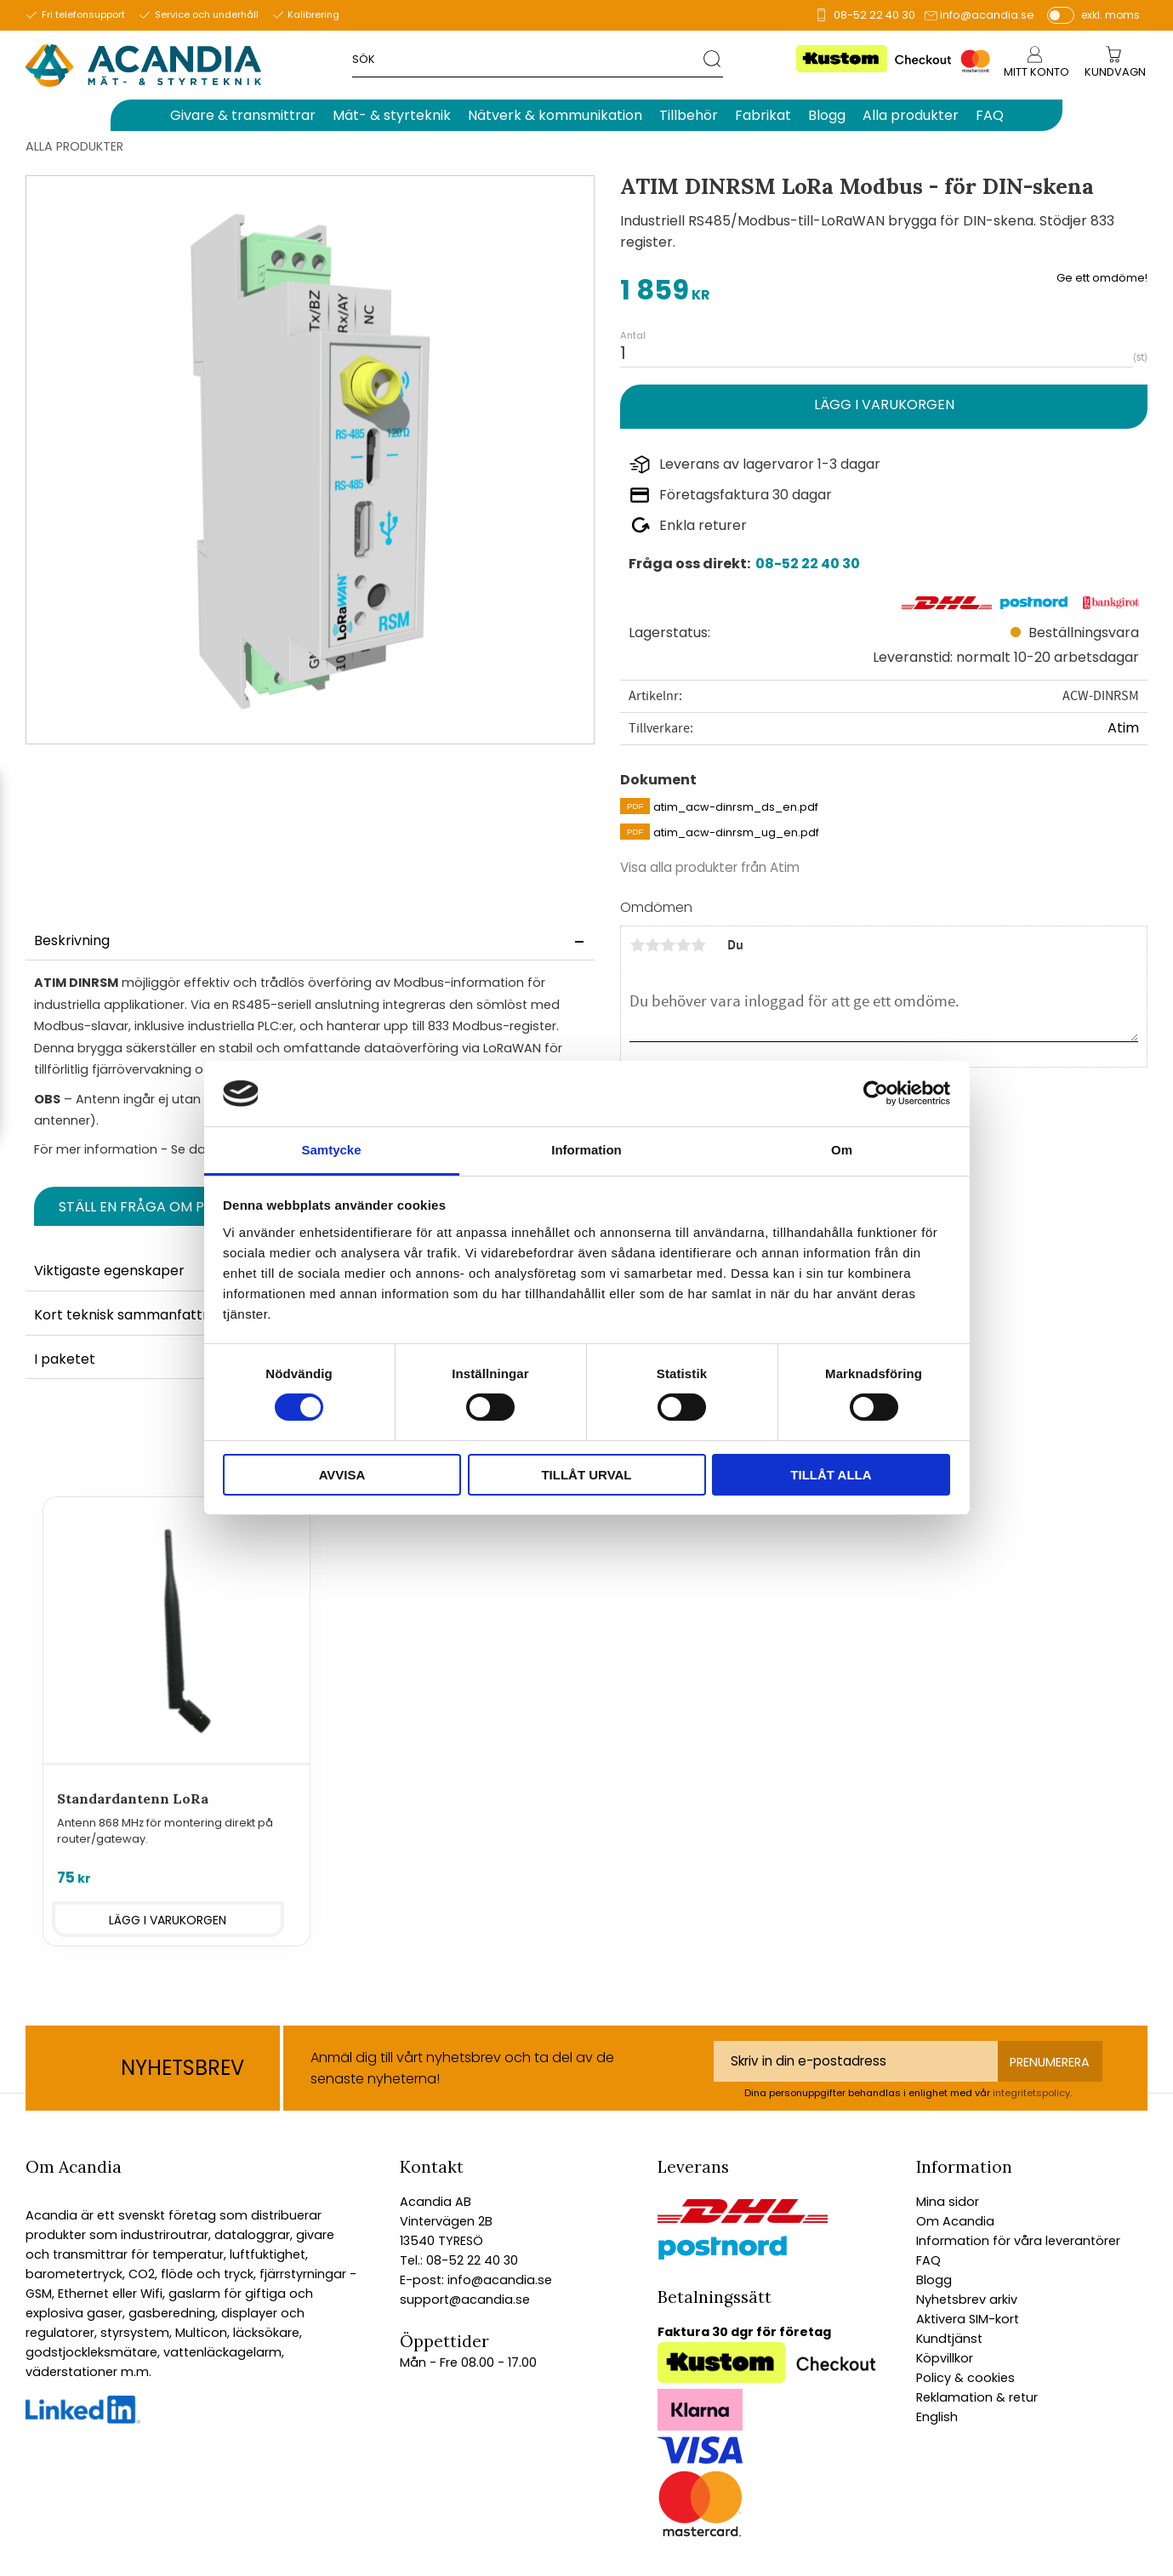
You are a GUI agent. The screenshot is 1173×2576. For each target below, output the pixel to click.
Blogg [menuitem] (827, 115)
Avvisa (342, 1475)
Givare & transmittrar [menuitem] (243, 115)
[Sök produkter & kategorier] (527, 58)
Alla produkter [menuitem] (911, 115)
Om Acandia (955, 2221)
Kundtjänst (949, 2338)
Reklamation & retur (977, 2397)
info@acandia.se (987, 15)
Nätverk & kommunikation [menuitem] (555, 115)
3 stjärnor (667, 945)
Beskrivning (72, 940)
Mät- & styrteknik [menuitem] (392, 115)
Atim (1123, 728)
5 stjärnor (698, 945)
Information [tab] (586, 1150)
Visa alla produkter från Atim (710, 867)
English (937, 2416)
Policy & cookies (965, 2377)
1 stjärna (637, 945)
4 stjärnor (683, 945)
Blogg (934, 2279)
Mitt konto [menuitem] (1036, 72)
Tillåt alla (830, 1475)
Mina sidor (947, 2201)
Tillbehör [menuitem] (688, 115)
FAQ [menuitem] (990, 115)
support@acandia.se (465, 2299)
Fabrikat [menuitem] (763, 115)
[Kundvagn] (1115, 72)
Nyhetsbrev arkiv (966, 2299)
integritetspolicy (1031, 2093)
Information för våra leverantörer (1018, 2240)
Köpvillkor (944, 2358)
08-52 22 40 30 (874, 15)
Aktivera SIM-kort (967, 2319)
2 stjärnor (652, 945)
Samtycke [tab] (331, 1150)
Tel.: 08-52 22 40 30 (459, 2260)
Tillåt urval (586, 1475)
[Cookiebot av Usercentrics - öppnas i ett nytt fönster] (875, 1093)
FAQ (928, 2260)
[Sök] (713, 58)
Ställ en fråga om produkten (168, 1207)
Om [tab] (841, 1150)
